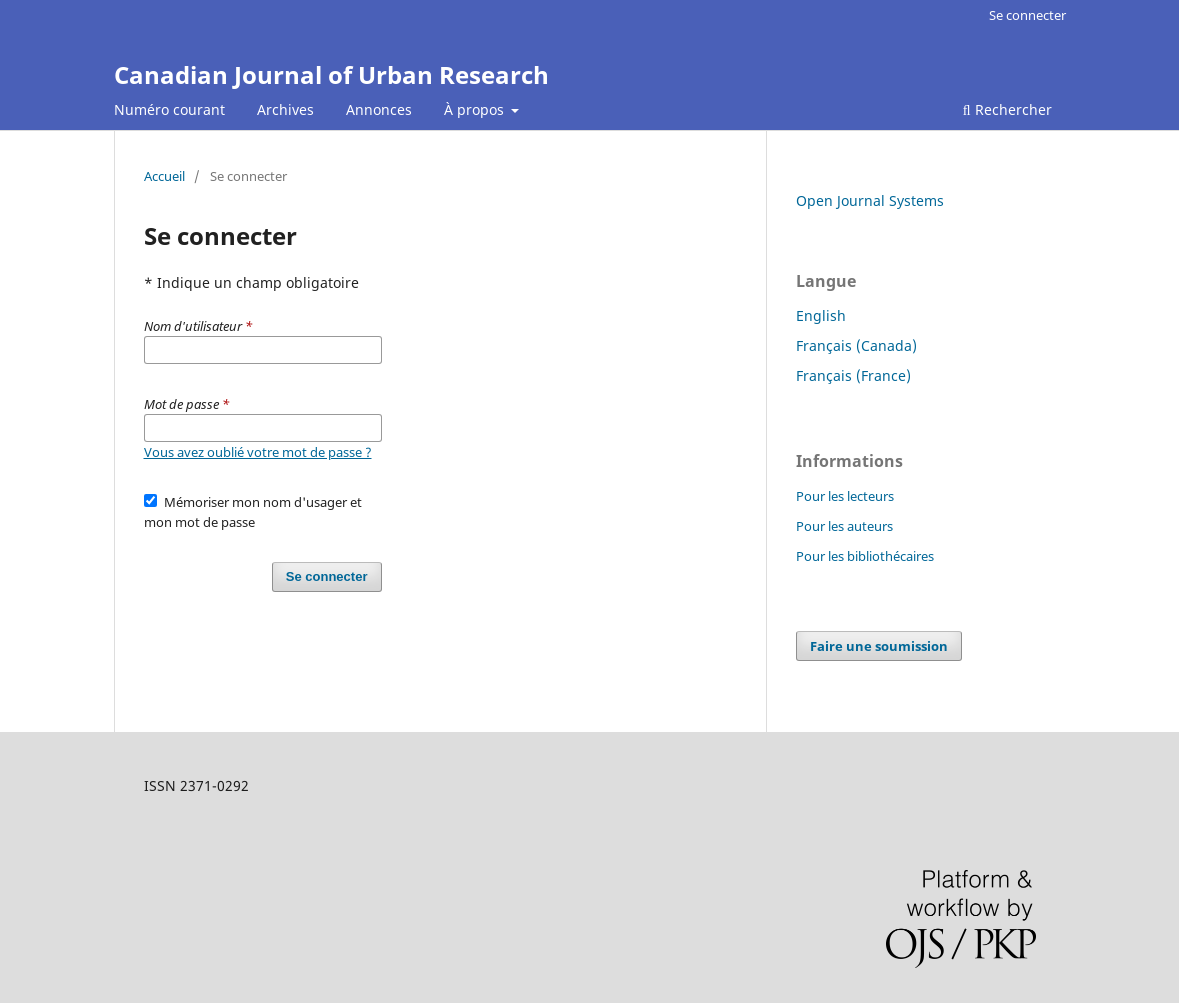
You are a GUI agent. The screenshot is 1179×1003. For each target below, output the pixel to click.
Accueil (164, 176)
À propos (476, 109)
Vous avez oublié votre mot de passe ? (258, 452)
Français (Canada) (856, 345)
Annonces (379, 109)
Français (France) (853, 375)
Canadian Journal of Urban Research (331, 74)
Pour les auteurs (844, 526)
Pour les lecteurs (845, 496)
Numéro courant (169, 109)
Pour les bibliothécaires (865, 556)
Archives (285, 109)
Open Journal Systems (870, 200)
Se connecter (1027, 15)
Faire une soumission (879, 646)
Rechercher (1007, 109)
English (821, 315)
